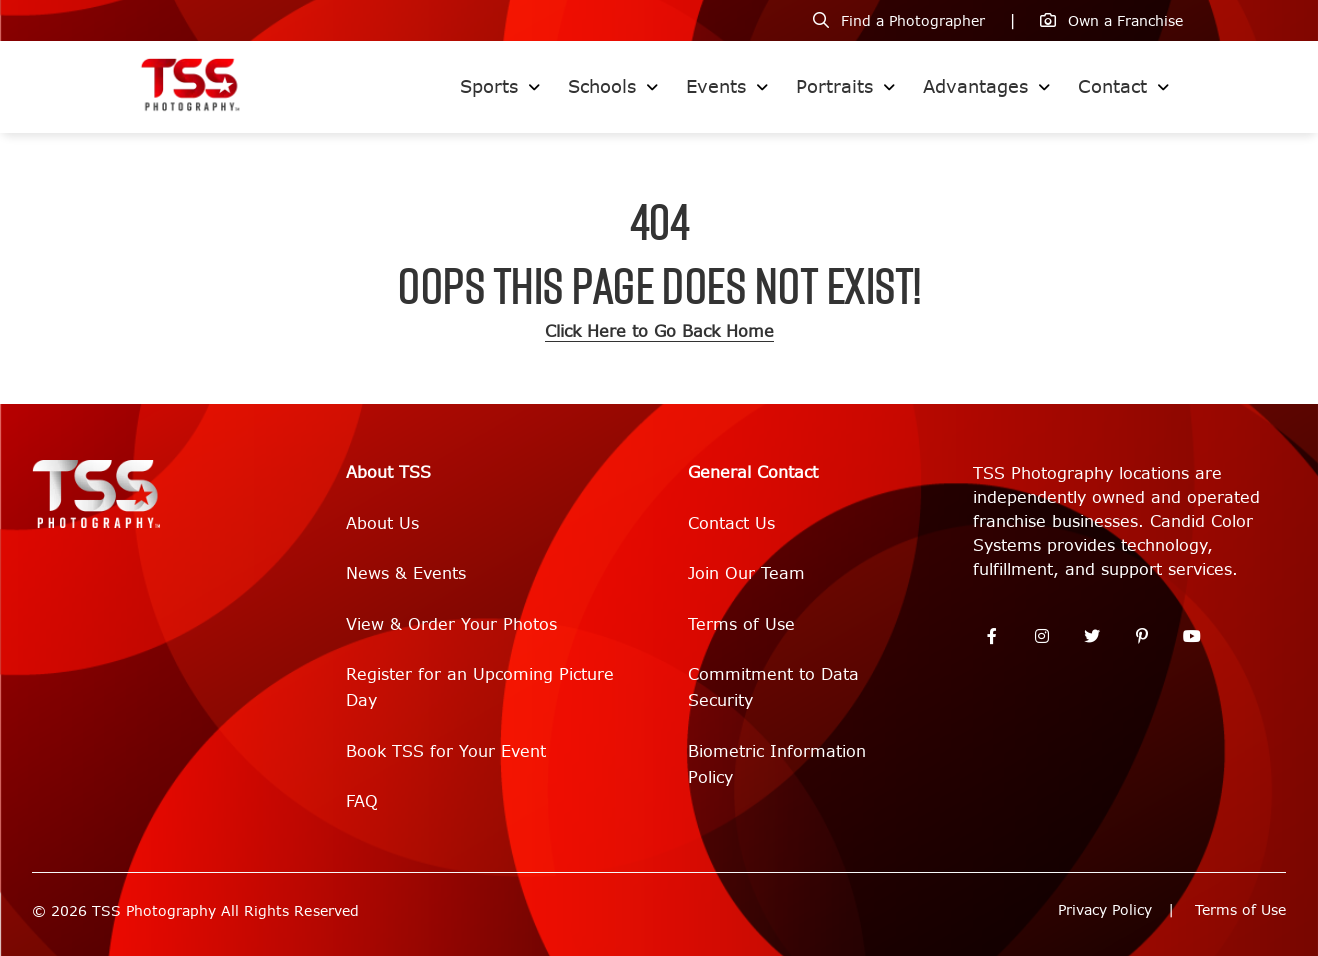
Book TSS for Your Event (446, 751)
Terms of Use (741, 624)
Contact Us (731, 523)
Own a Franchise (1125, 21)
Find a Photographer (913, 21)
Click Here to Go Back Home (659, 331)
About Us (382, 523)
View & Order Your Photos (451, 624)
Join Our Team (746, 573)
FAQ (362, 801)
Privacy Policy (1105, 910)
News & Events (406, 573)
